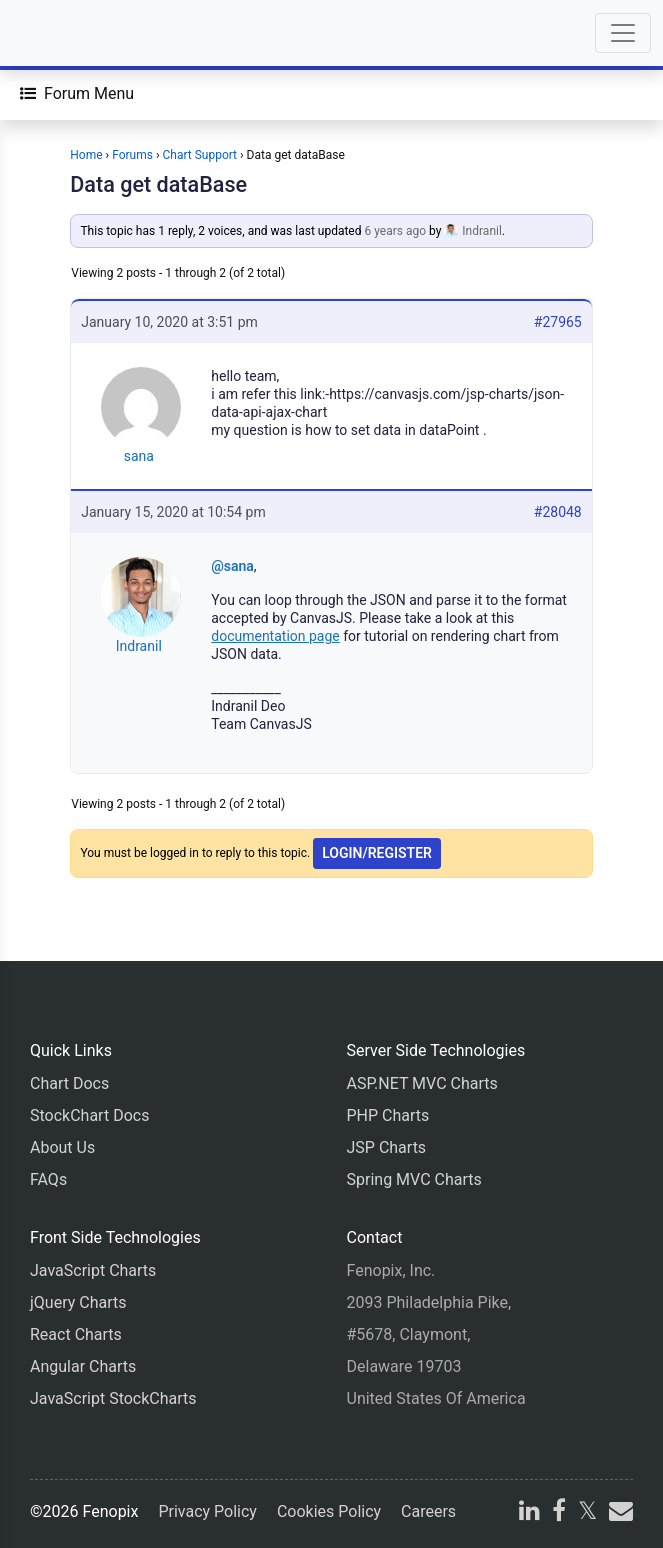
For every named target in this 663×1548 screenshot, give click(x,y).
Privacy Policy (207, 1511)
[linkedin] (529, 1513)
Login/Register (377, 853)
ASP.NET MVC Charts (422, 1083)
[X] (587, 1513)
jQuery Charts (78, 1302)
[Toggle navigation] (623, 33)
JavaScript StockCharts (113, 1398)
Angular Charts (83, 1366)
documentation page (275, 636)
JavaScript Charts (93, 1270)
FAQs (48, 1179)
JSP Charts (387, 1147)
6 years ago (395, 231)
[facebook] (559, 1513)
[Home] (72, 33)
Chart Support (199, 155)
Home (86, 155)
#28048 (558, 512)
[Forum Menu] (77, 94)
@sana (232, 566)
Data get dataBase (158, 184)
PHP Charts (388, 1115)
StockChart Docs (89, 1115)
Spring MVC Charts (414, 1179)
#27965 (558, 322)
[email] (619, 1513)
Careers (428, 1511)
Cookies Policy (329, 1511)
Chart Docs (69, 1083)
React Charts (76, 1334)
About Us (62, 1147)
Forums (132, 155)
